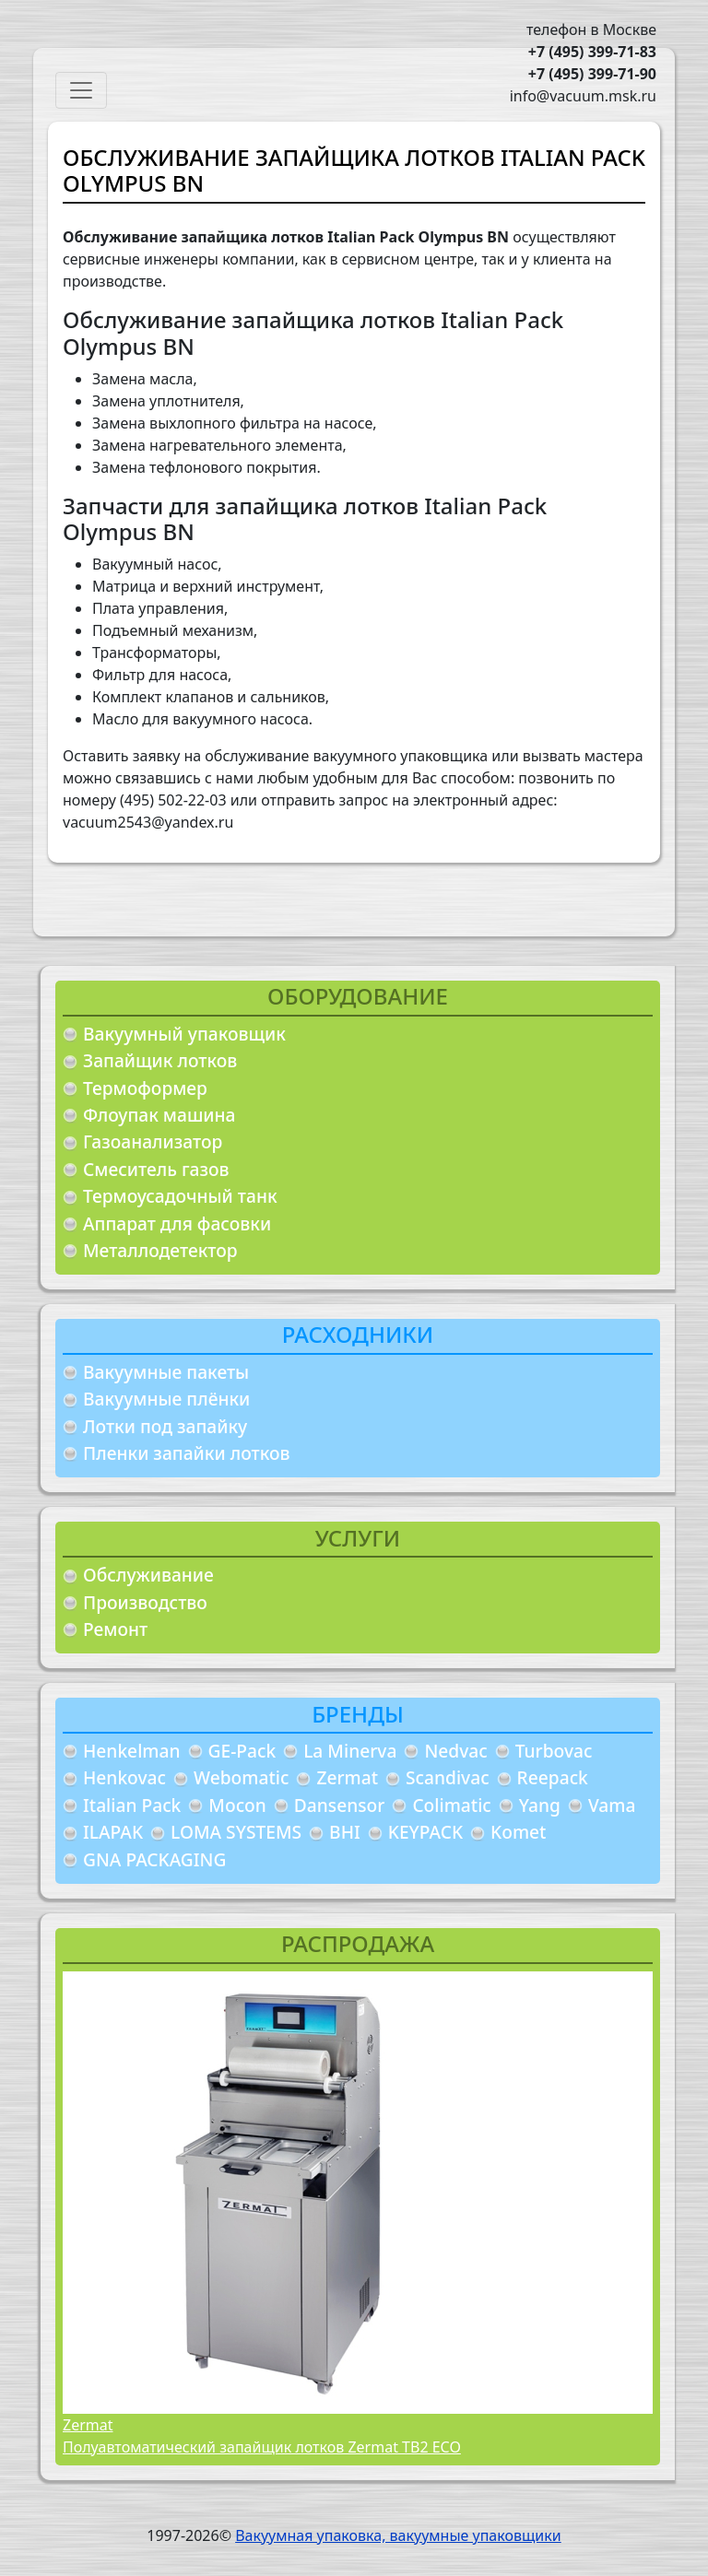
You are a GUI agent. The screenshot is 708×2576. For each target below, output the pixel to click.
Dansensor (339, 1805)
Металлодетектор (160, 1250)
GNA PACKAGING (154, 1859)
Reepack (552, 1777)
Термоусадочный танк (180, 1196)
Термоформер (145, 1088)
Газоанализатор (152, 1141)
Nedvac (455, 1750)
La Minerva (349, 1750)
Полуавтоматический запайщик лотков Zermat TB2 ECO (262, 2447)
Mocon (237, 1805)
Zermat (347, 1777)
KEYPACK (425, 1831)
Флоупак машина (159, 1114)
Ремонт (115, 1629)
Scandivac (448, 1777)
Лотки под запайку (165, 1426)
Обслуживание (148, 1574)
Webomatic (241, 1777)
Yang (539, 1805)
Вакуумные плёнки (166, 1398)
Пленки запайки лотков (186, 1453)
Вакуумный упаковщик (184, 1033)
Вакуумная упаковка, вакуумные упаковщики (398, 2535)
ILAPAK (113, 1831)
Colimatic (451, 1805)
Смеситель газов (156, 1169)
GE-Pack (242, 1750)
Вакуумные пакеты (166, 1372)
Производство (145, 1602)
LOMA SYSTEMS (236, 1831)
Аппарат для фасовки (177, 1223)
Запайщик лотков (160, 1060)
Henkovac (124, 1777)
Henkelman (132, 1750)
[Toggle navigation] (81, 90)
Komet (518, 1831)
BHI (344, 1831)
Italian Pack (132, 1805)
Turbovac (554, 1750)
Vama (612, 1805)
